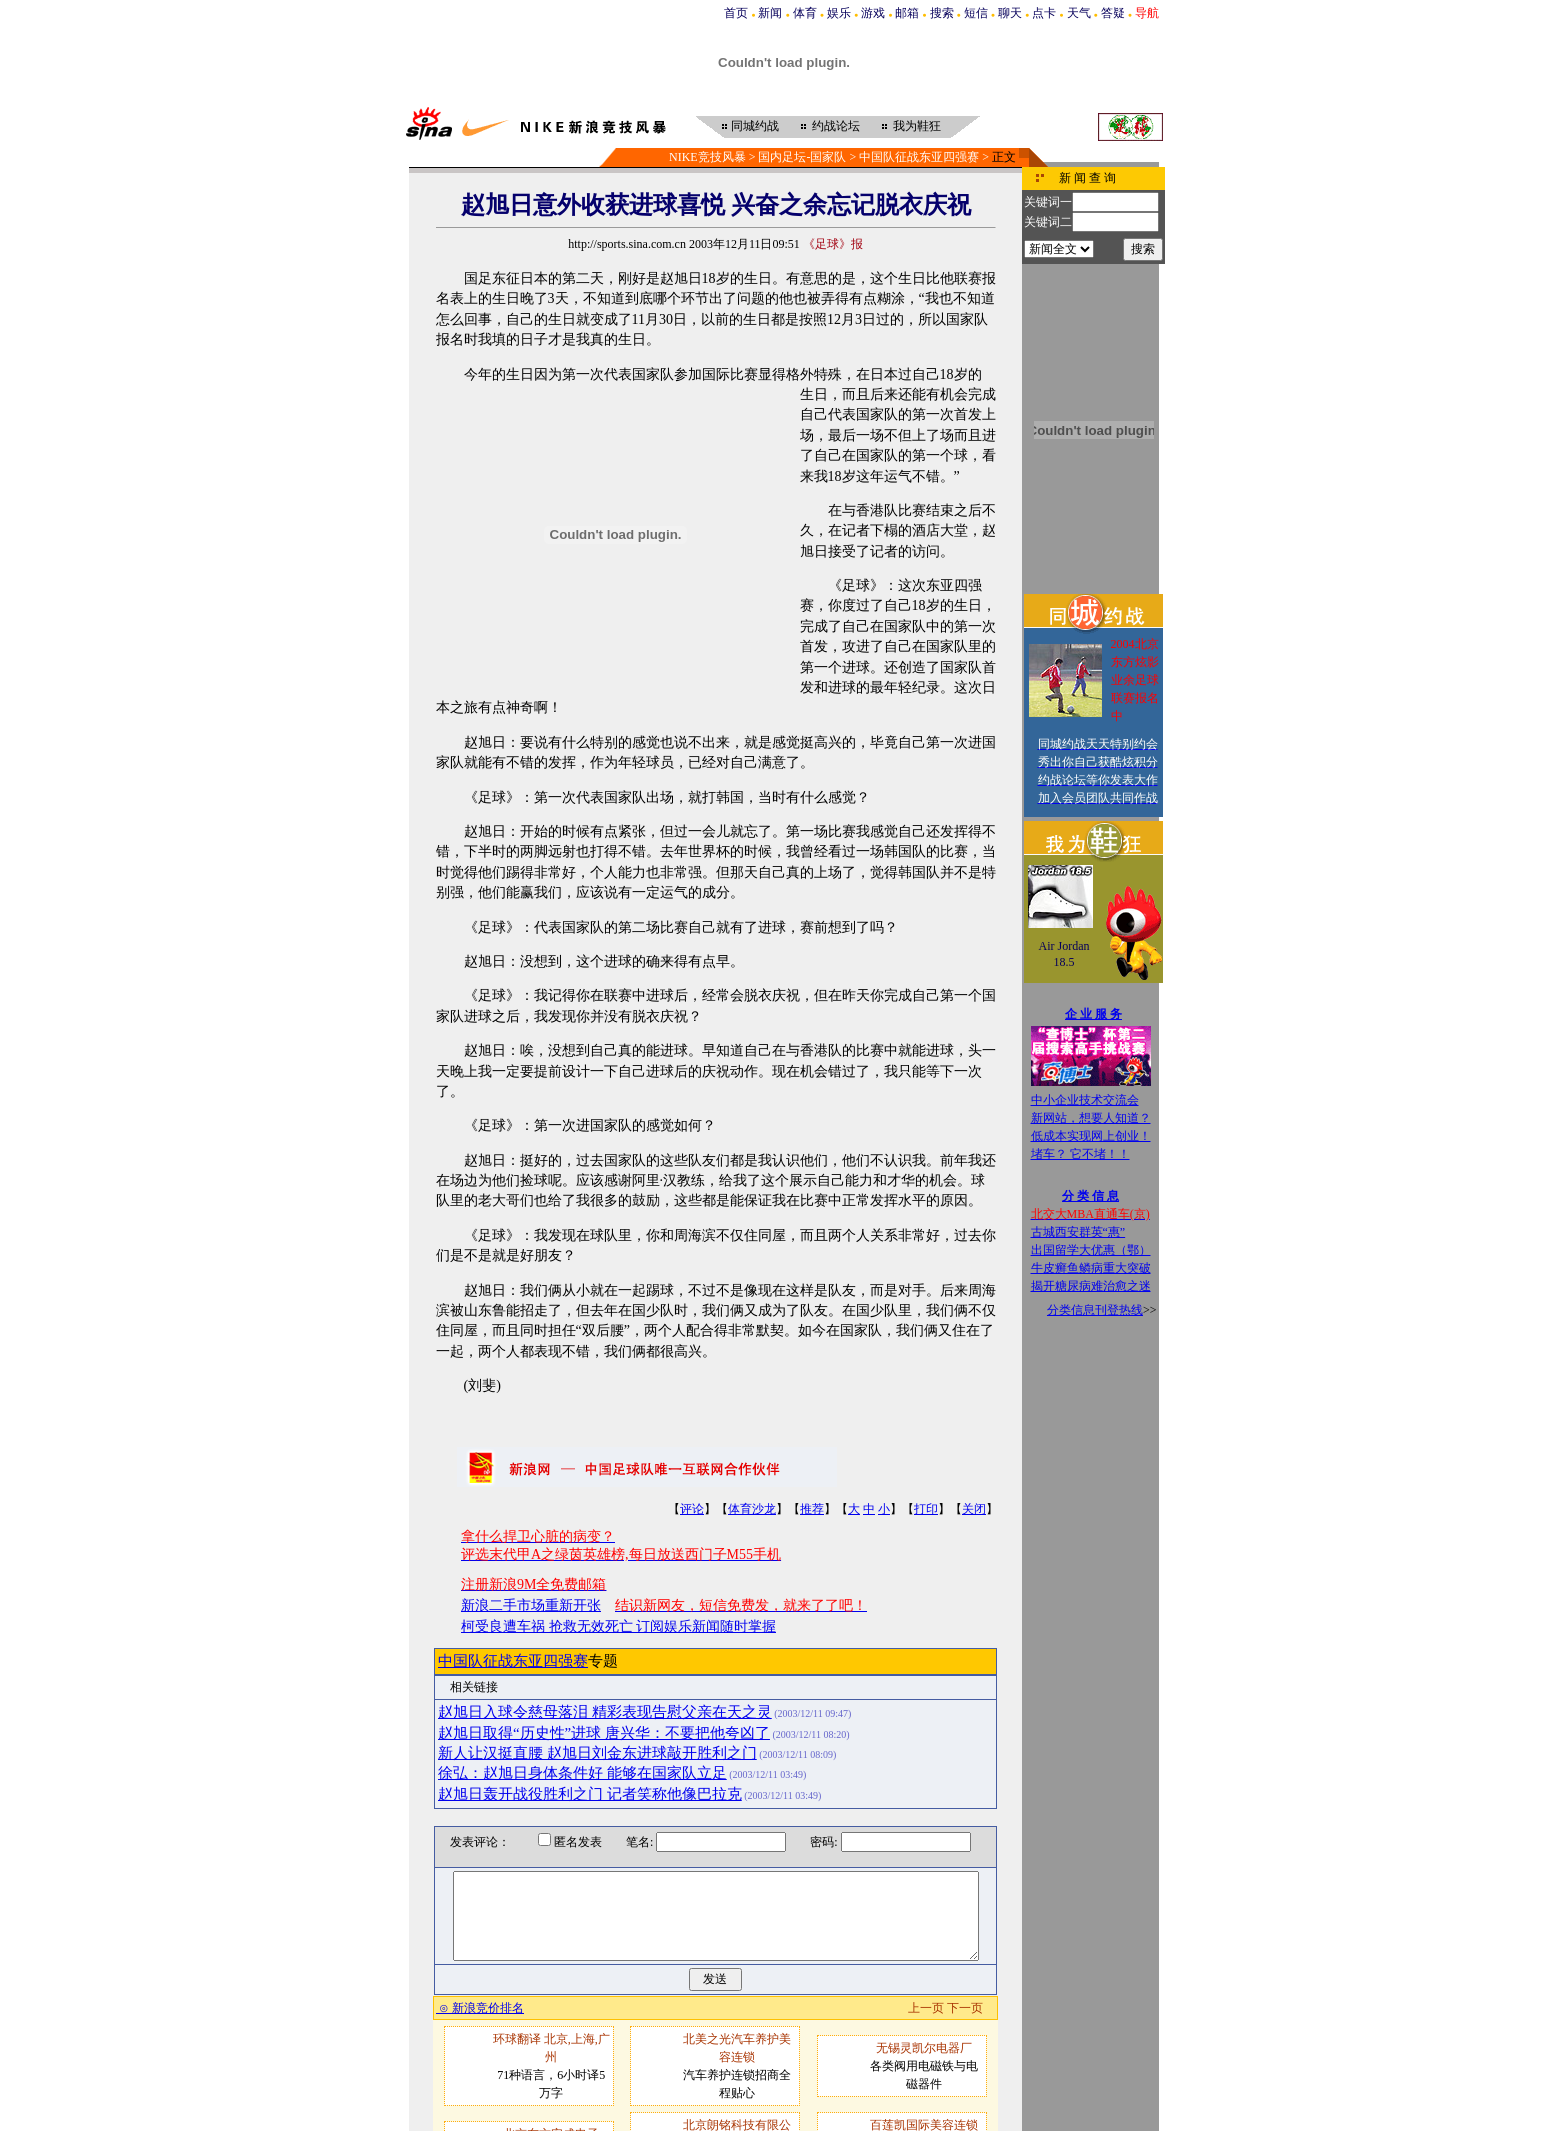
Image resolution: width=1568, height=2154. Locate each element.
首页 (736, 13)
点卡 (1044, 13)
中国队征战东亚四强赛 (919, 157)
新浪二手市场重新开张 (531, 1605)
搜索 (942, 13)
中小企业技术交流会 (1085, 1100)
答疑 (1113, 13)
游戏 (873, 13)
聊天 (1010, 13)
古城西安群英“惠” (1078, 1232)
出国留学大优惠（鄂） (1091, 1250)
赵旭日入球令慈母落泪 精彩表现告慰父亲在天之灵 (605, 1712)
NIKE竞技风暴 (707, 157)
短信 (976, 13)
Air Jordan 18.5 (1064, 954)
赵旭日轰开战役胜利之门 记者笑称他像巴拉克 (590, 1794)
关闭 (974, 1509)
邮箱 (907, 13)
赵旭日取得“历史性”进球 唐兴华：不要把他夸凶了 (604, 1733)
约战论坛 (836, 126)
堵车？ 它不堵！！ (1080, 1154)
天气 (1079, 13)
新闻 (770, 13)
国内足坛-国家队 (802, 157)
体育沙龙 (752, 1509)
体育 (805, 13)
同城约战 (755, 126)
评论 (692, 1509)
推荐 (812, 1509)
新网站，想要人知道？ (1091, 1118)
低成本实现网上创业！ (1091, 1136)
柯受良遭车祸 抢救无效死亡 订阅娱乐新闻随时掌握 (618, 1626)
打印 (926, 1509)
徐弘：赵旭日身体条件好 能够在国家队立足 (582, 1773)
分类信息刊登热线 (1095, 1310)
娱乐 (839, 13)
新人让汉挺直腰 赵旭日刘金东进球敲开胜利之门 (597, 1753)
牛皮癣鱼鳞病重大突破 (1091, 1268)
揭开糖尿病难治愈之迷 (1091, 1286)
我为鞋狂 (917, 126)
